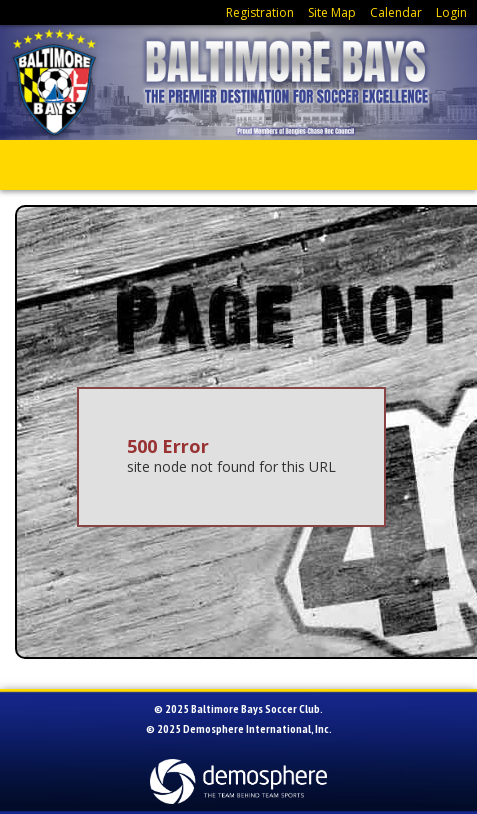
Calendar (396, 12)
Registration (260, 12)
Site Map (332, 12)
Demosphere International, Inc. (257, 728)
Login (451, 12)
